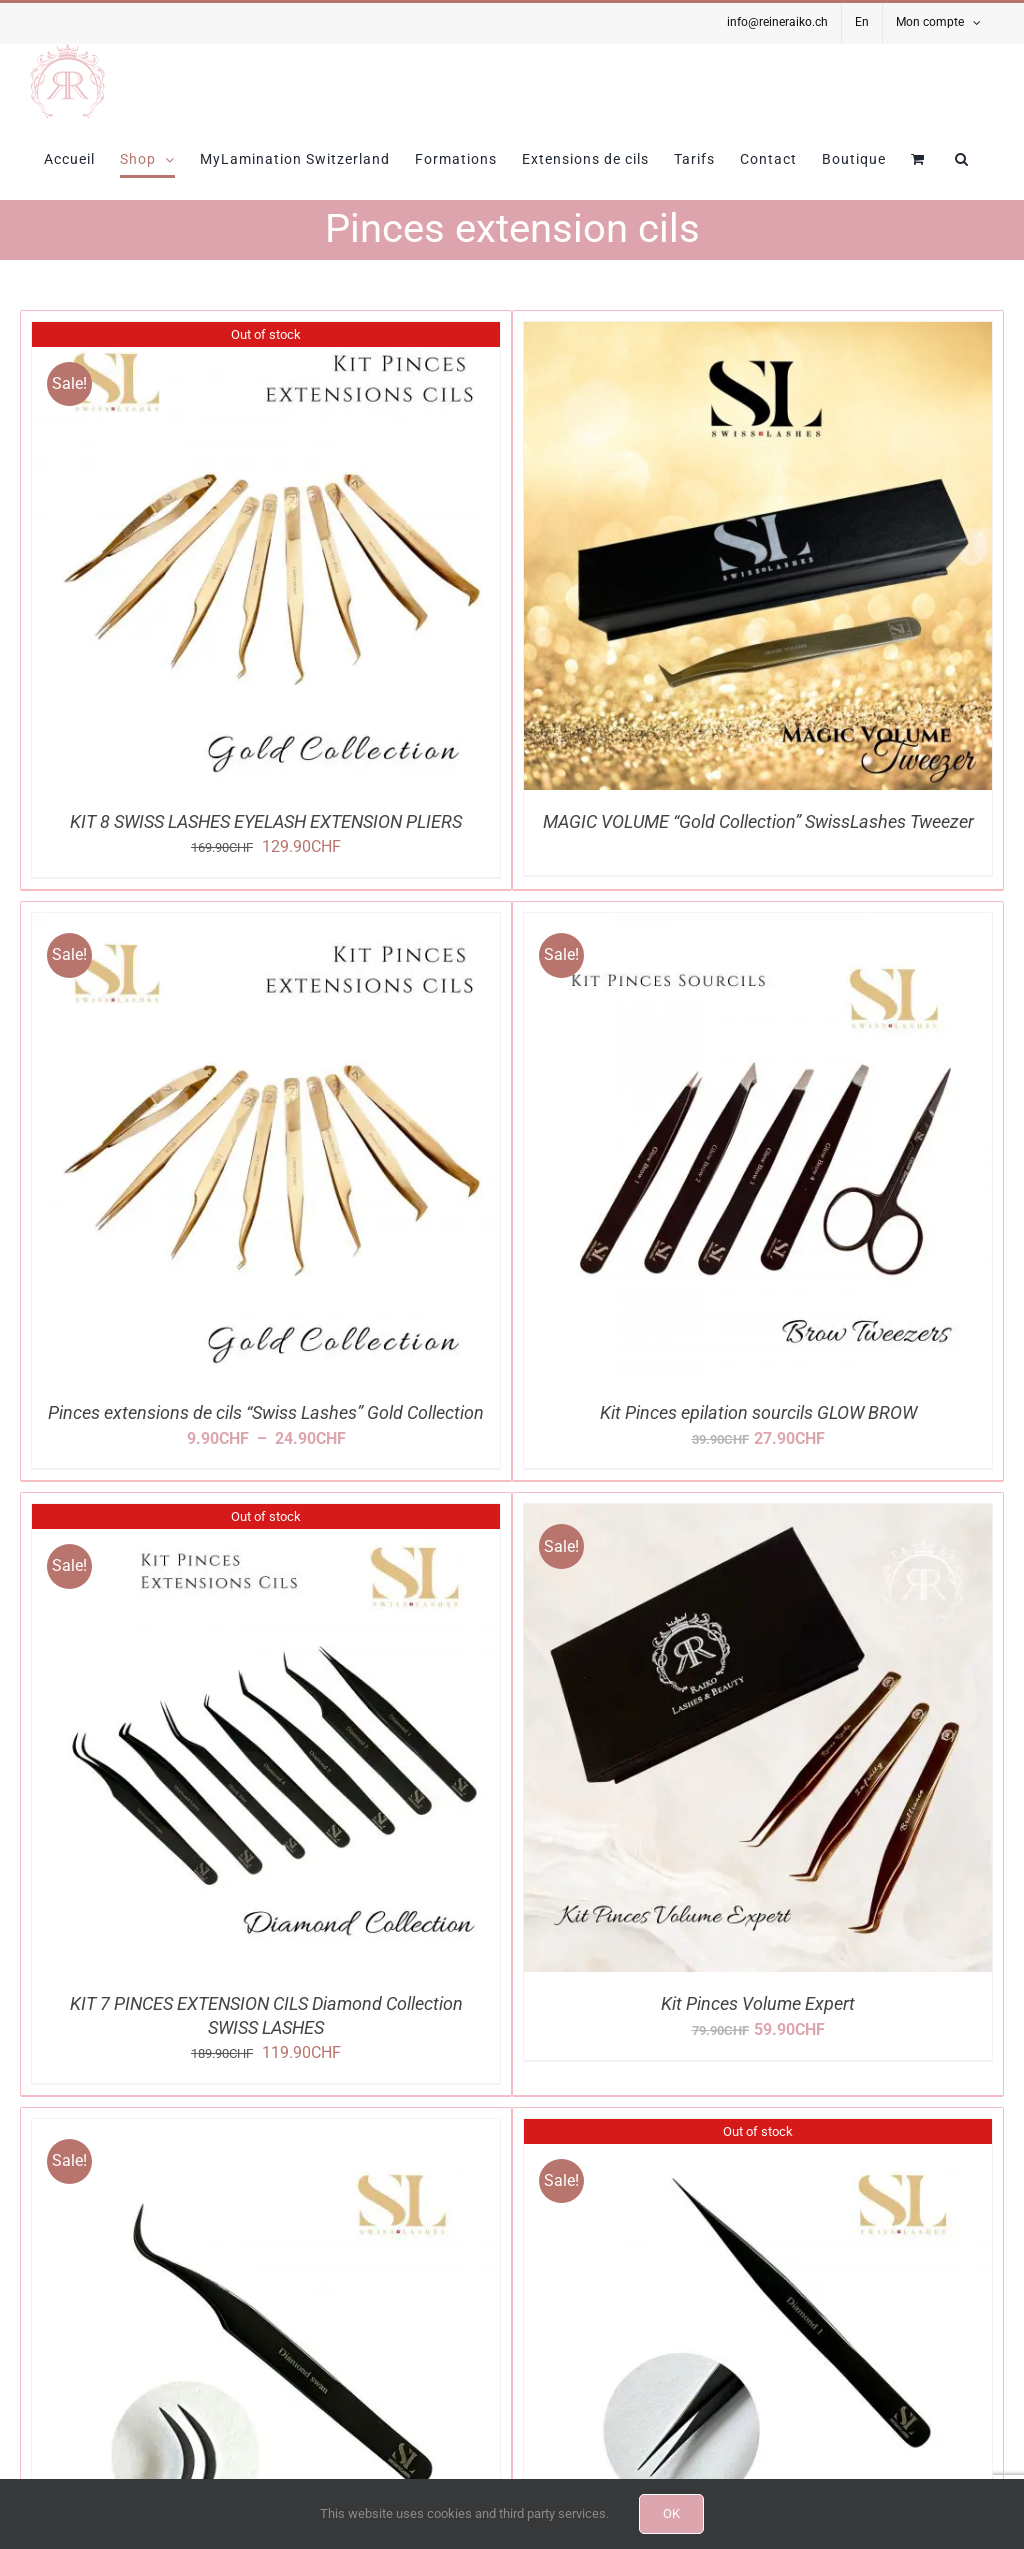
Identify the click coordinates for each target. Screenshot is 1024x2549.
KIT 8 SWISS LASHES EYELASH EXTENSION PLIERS (266, 821)
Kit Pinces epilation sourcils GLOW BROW (758, 1412)
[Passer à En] (862, 23)
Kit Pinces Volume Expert (758, 2003)
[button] (962, 159)
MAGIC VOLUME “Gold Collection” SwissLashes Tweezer (758, 821)
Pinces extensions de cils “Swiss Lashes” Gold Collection (266, 1412)
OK (671, 2513)
